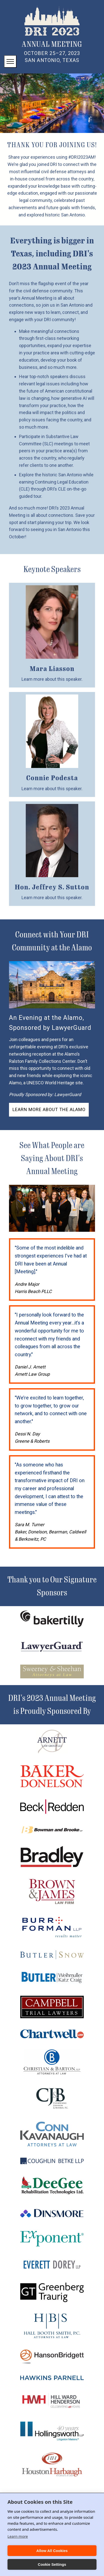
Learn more (18, 2536)
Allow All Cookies (52, 2551)
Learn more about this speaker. (52, 679)
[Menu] (10, 61)
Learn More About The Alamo (49, 1109)
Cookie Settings (52, 2564)
